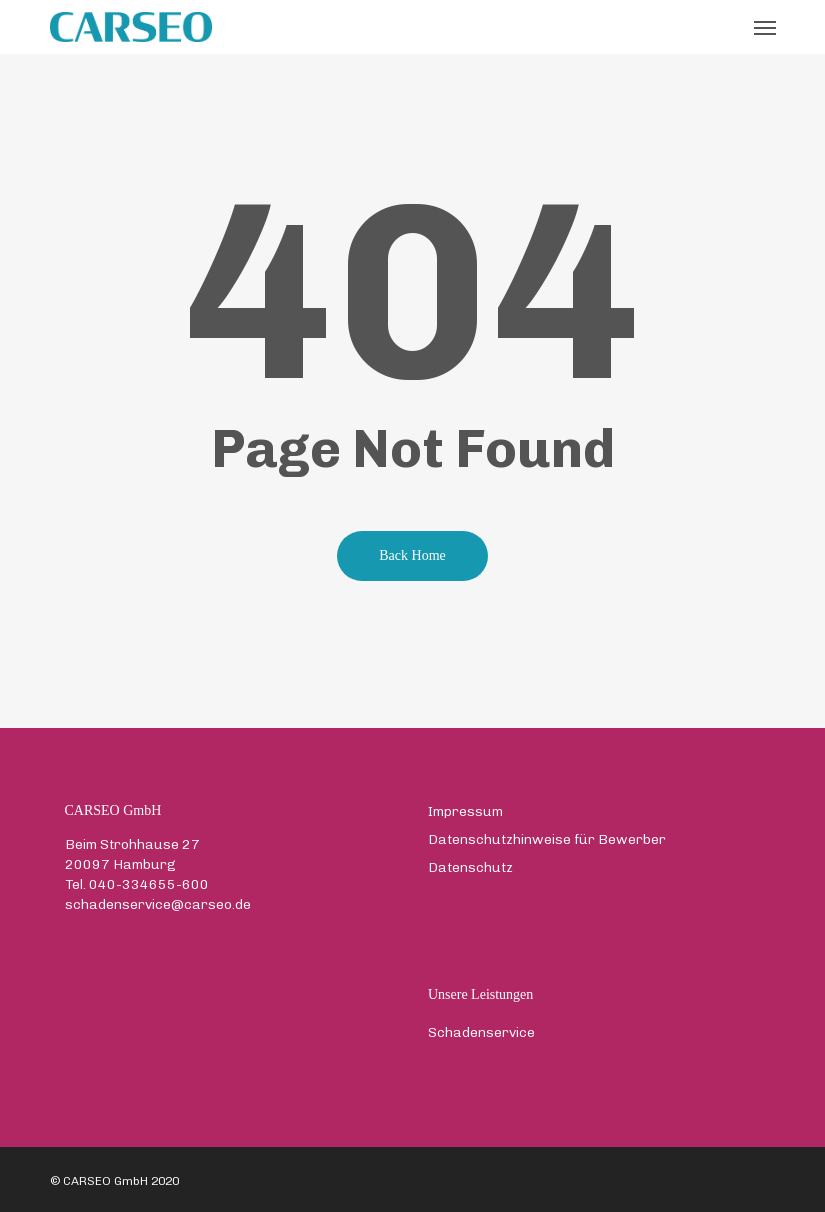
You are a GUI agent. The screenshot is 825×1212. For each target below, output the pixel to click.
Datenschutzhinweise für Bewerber (547, 839)
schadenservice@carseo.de (158, 904)
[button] (765, 27)
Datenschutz (470, 867)
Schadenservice (481, 1032)
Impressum (465, 811)
